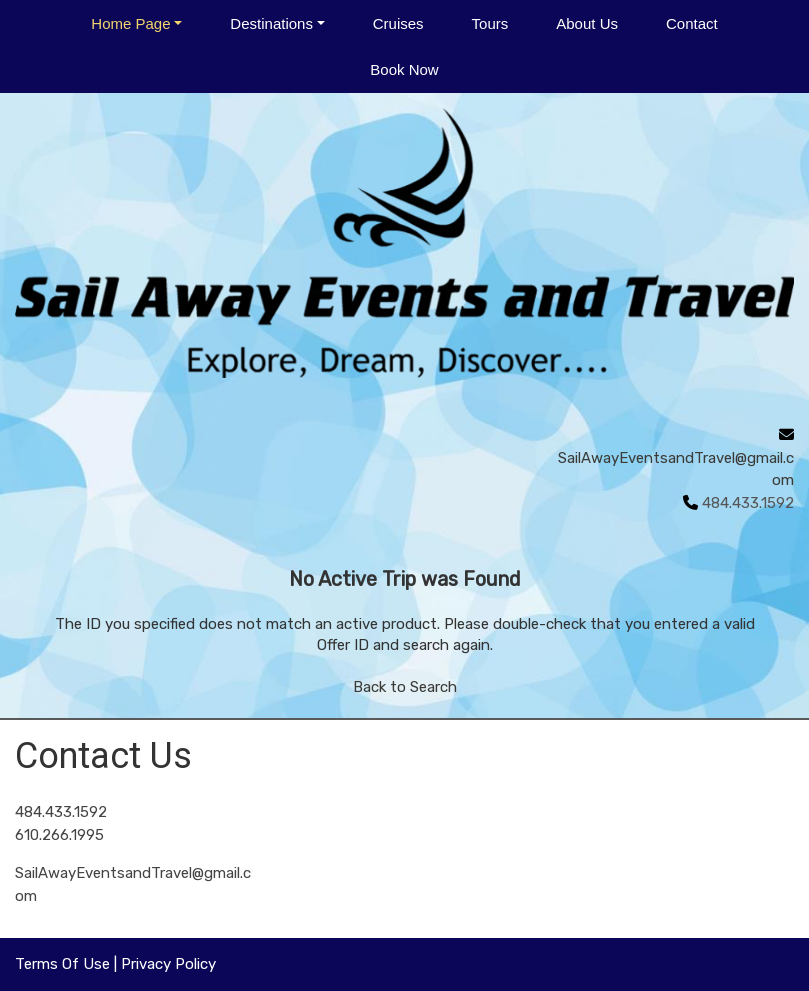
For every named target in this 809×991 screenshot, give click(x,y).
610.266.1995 (59, 835)
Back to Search (405, 687)
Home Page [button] (130, 23)
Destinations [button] (271, 23)
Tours (490, 23)
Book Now (404, 69)
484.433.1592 (61, 812)
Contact (692, 23)
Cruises (398, 23)
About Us (587, 23)
